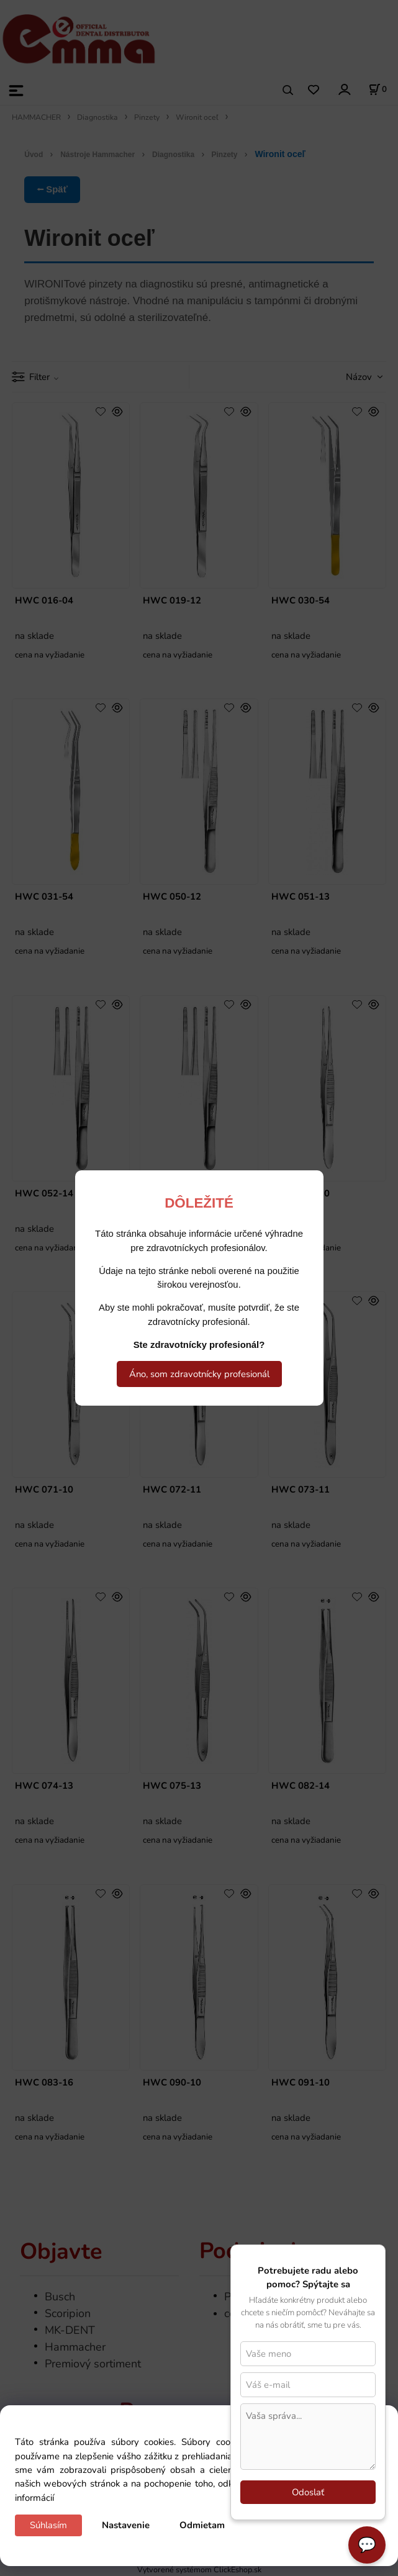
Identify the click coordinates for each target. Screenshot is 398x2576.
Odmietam (202, 2525)
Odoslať (308, 2492)
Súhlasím (48, 2525)
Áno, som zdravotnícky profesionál (199, 1374)
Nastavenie (126, 2525)
